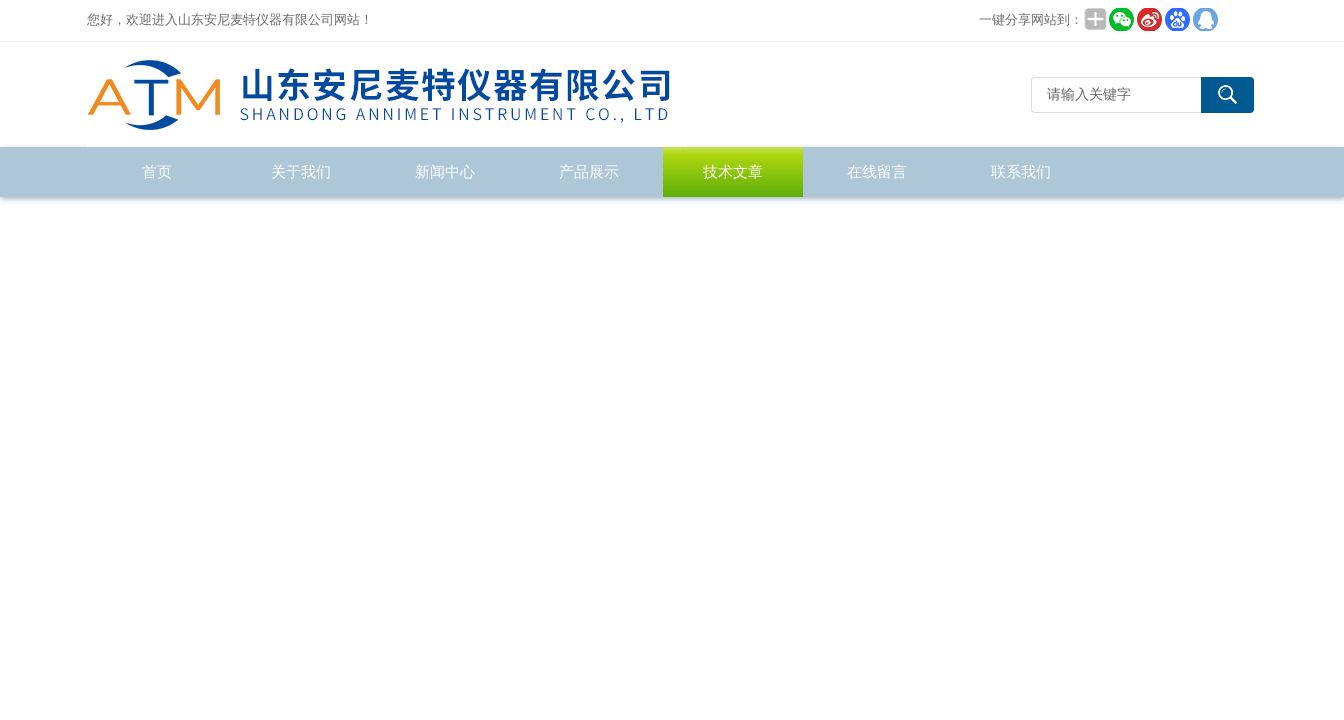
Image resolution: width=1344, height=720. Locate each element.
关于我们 (301, 171)
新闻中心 (445, 171)
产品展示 (589, 171)
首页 (157, 171)
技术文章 (733, 171)
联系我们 (1021, 171)
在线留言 (877, 171)
